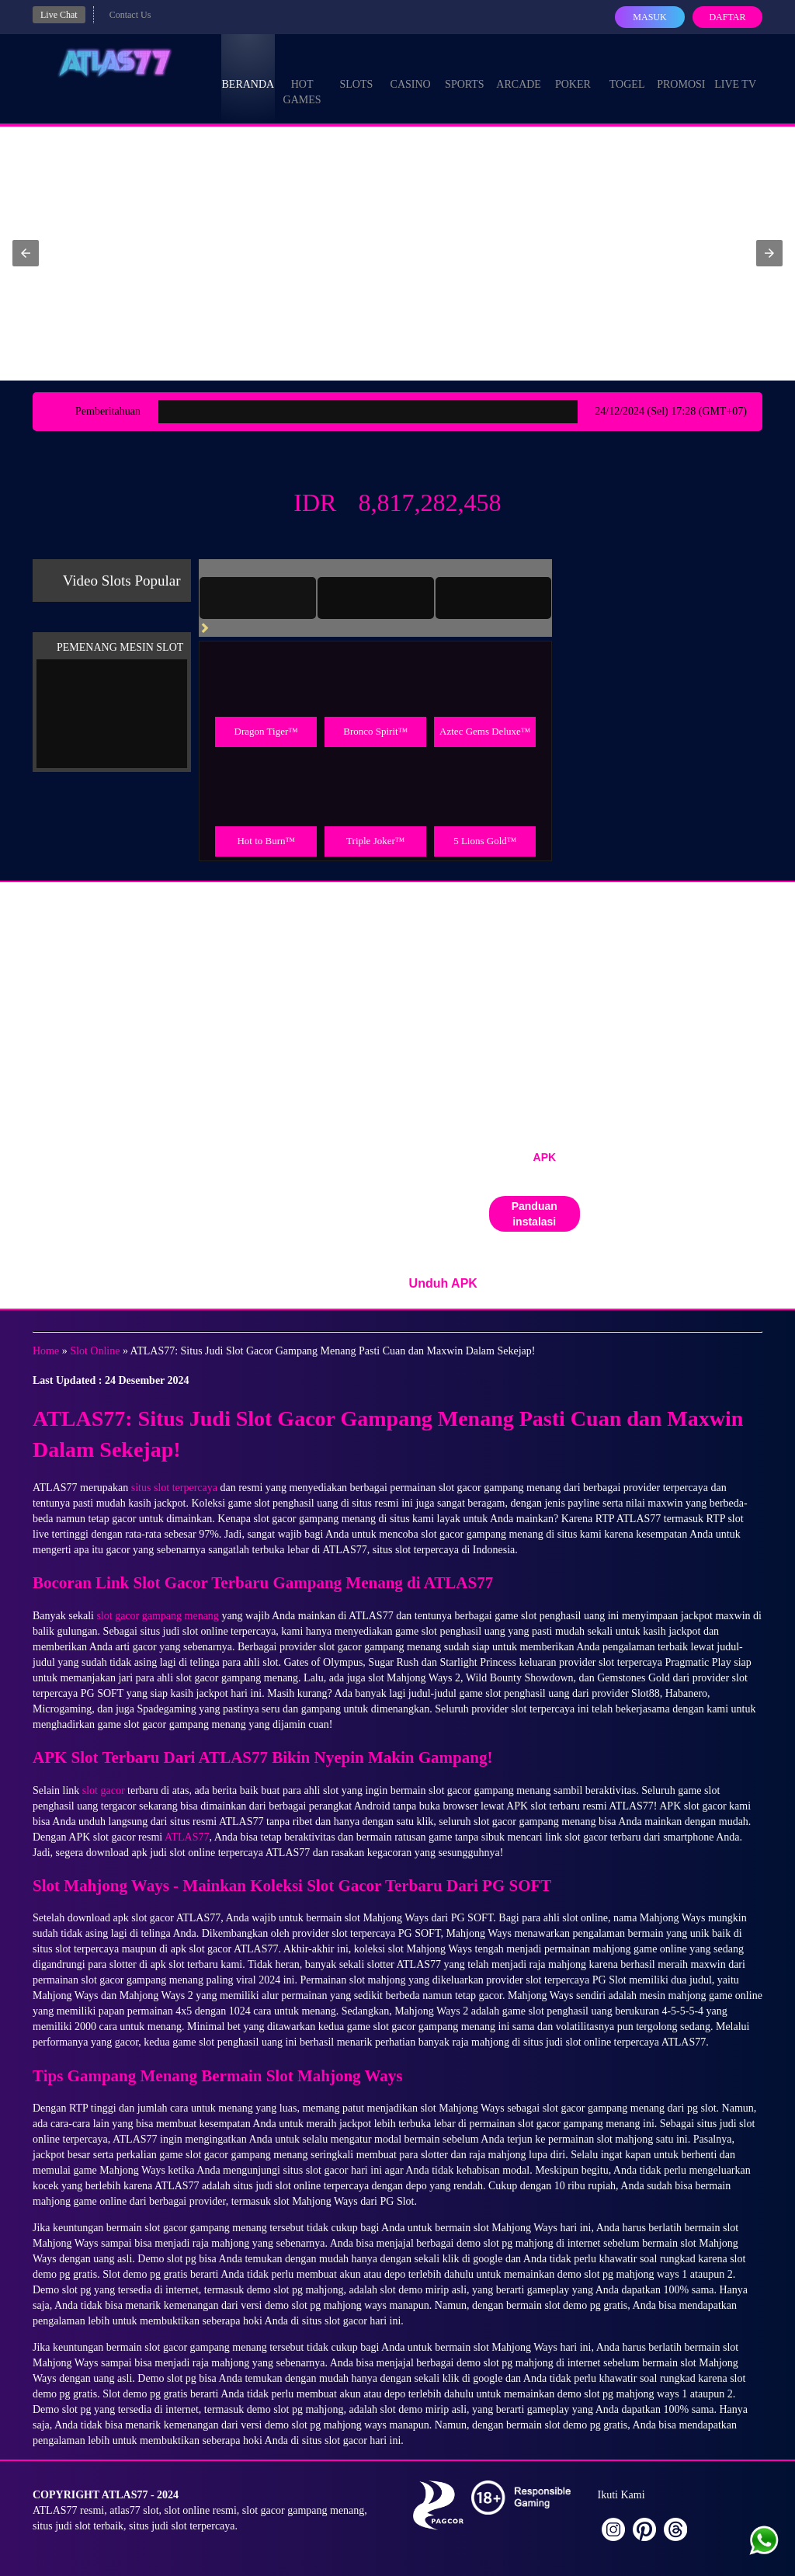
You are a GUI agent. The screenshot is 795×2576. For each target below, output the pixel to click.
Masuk (649, 17)
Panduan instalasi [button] (534, 1214)
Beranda (248, 70)
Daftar (727, 17)
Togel (627, 70)
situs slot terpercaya (174, 1487)
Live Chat (59, 14)
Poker (573, 70)
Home (46, 1351)
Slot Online (95, 1351)
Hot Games (302, 78)
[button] (25, 253)
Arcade (518, 70)
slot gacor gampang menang (157, 1616)
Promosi (681, 70)
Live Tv (735, 70)
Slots (356, 70)
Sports (464, 70)
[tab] (258, 598)
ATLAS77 (187, 1837)
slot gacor (103, 1790)
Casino (411, 70)
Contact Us (130, 14)
